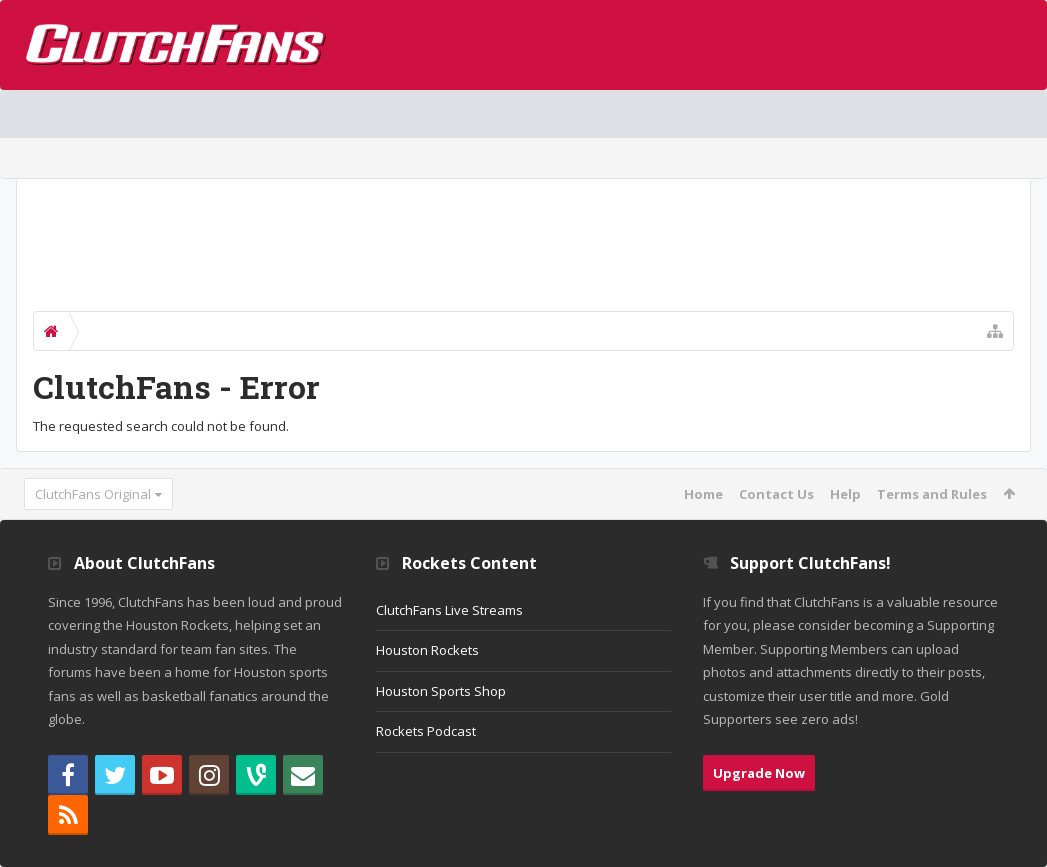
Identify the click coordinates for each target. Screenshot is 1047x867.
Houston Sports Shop (441, 691)
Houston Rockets (427, 650)
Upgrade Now (759, 773)
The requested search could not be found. (161, 426)
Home (703, 494)
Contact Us (776, 494)
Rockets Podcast (426, 731)
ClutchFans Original (93, 494)
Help (845, 494)
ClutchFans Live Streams (449, 610)
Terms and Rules (932, 494)
